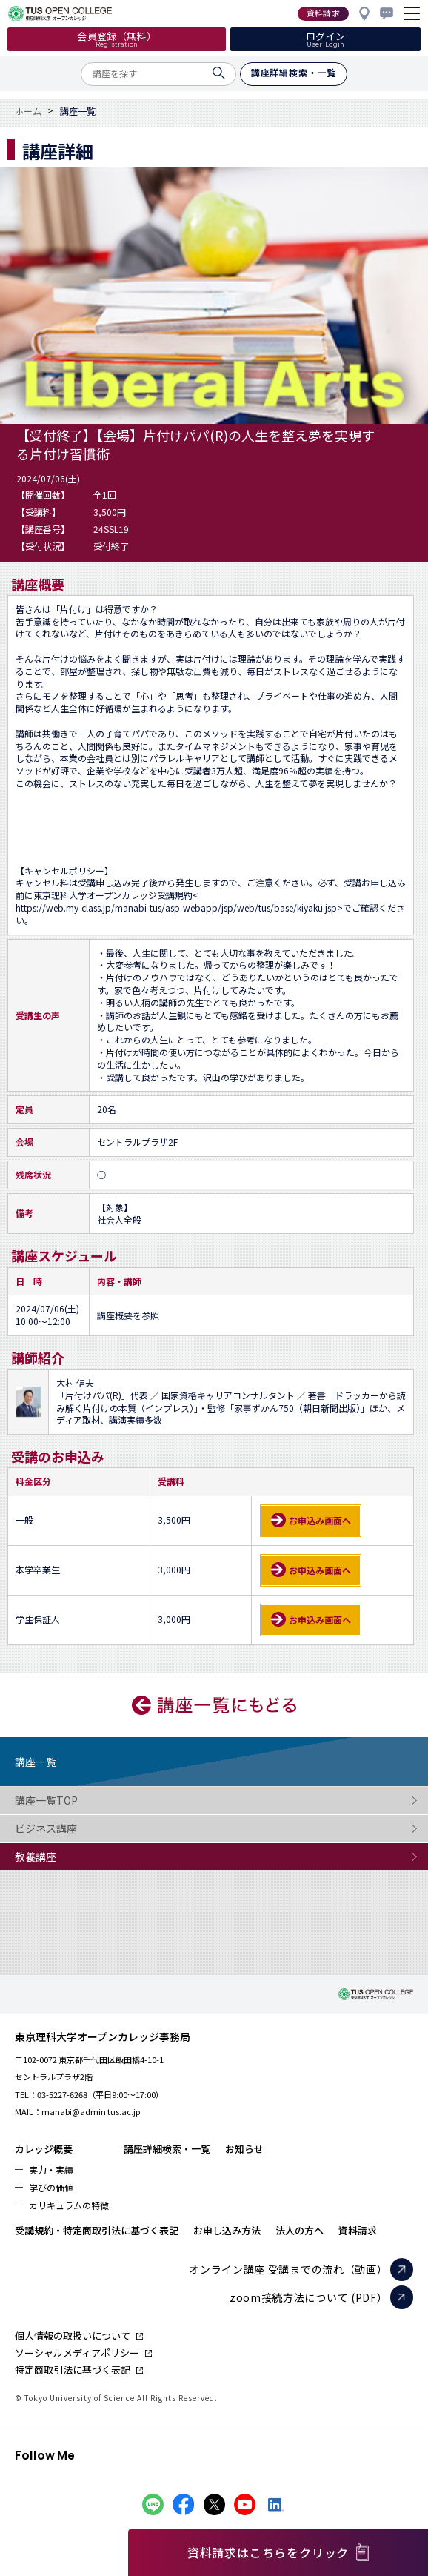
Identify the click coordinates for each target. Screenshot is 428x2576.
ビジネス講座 (74, 1828)
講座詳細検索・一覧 (167, 2149)
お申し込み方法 (227, 2230)
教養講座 (74, 1856)
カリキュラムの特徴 (69, 2205)
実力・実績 (51, 2169)
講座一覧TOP (74, 1800)
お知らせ (244, 2149)
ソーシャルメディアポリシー (77, 2352)
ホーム (28, 111)
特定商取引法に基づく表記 (72, 2369)
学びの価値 (51, 2187)
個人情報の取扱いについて (72, 2335)
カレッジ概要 (44, 2149)
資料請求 (357, 2230)
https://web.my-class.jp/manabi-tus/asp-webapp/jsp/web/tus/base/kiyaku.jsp (176, 908)
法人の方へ (299, 2230)
